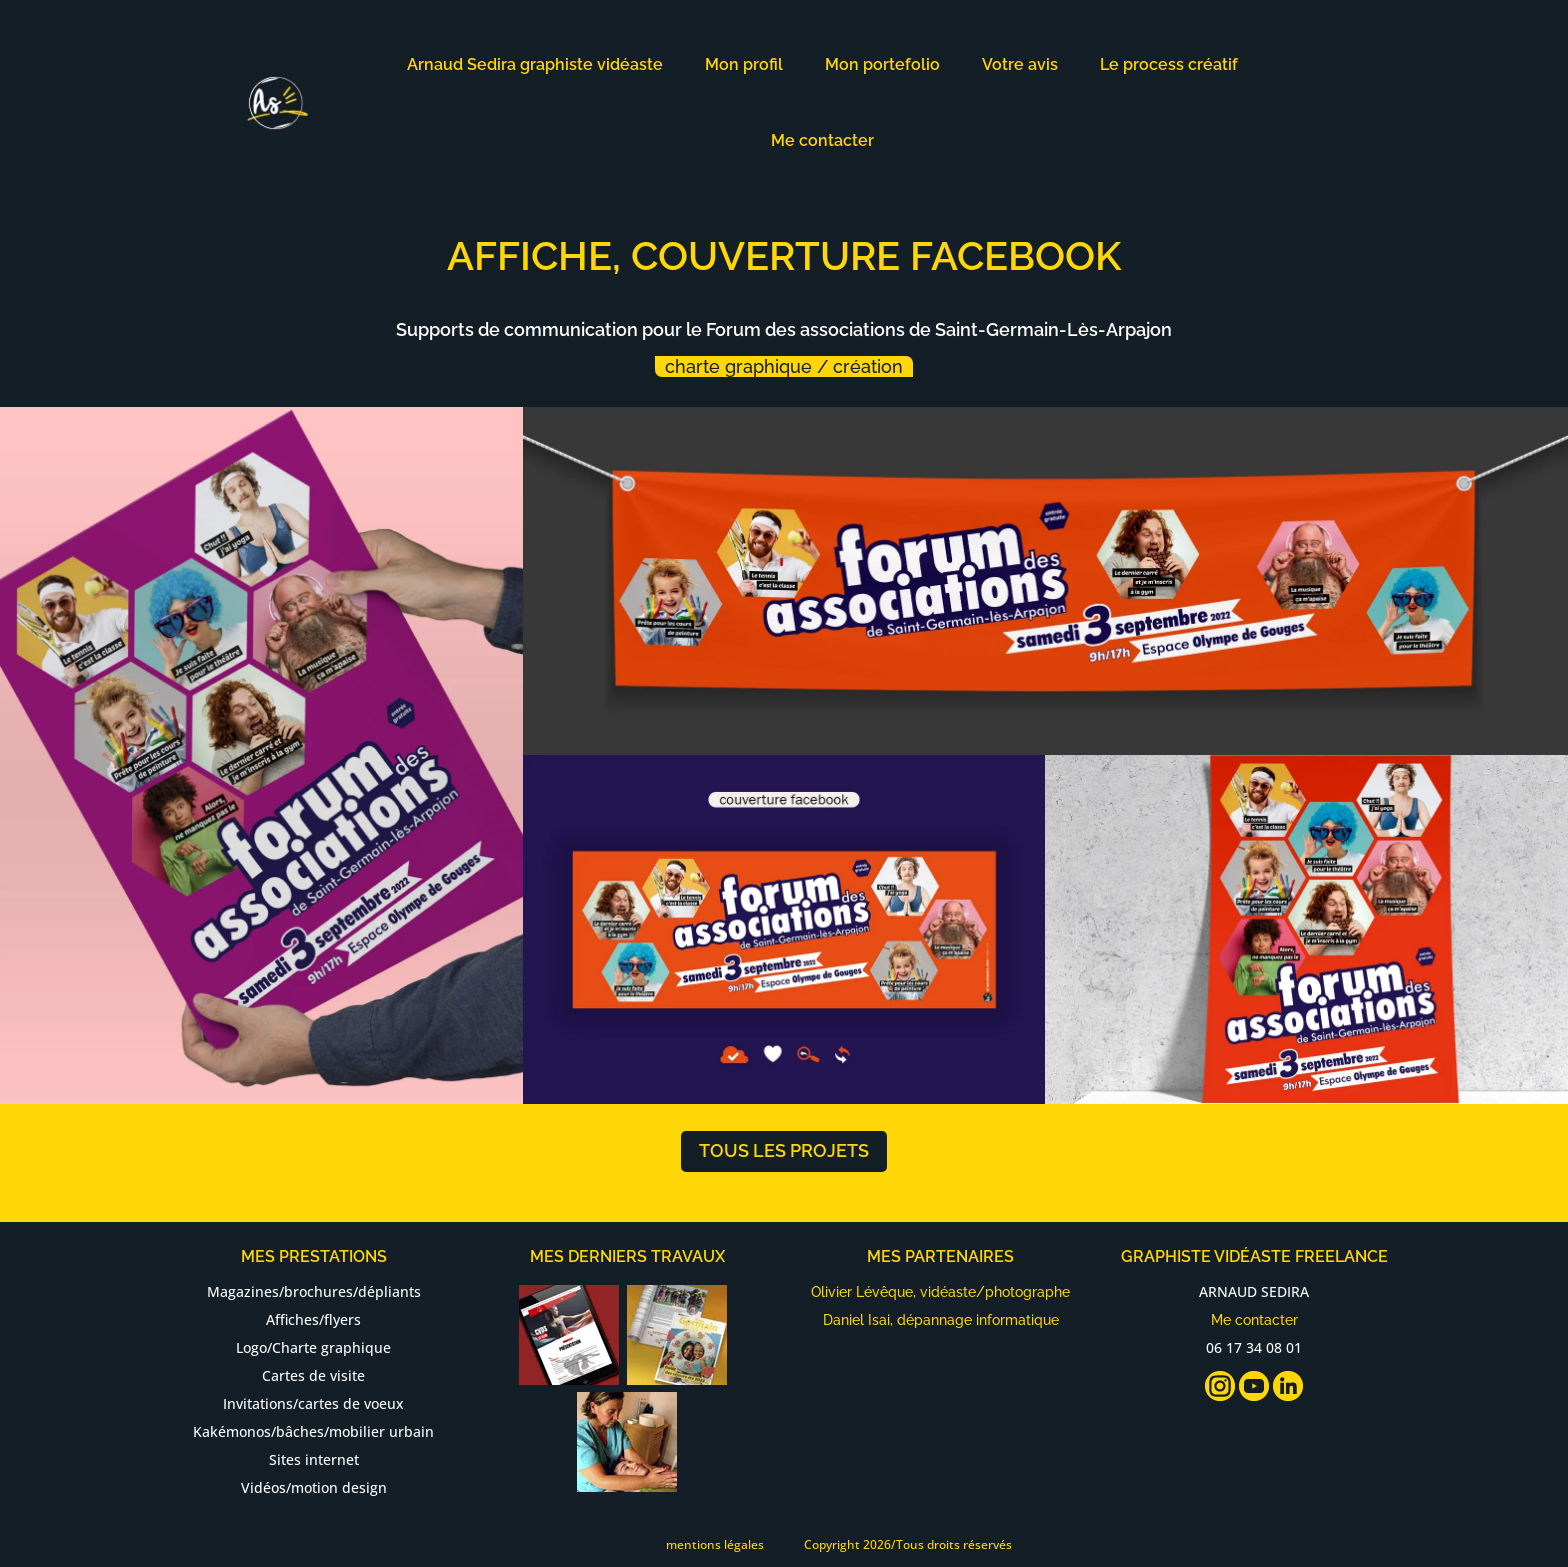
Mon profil (744, 64)
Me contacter (822, 140)
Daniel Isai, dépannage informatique (941, 1320)
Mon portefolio (882, 64)
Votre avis (1020, 64)
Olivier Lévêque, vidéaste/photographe (940, 1292)
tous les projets (784, 1150)
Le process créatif (1169, 64)
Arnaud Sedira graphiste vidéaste (535, 64)
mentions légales (715, 1544)
